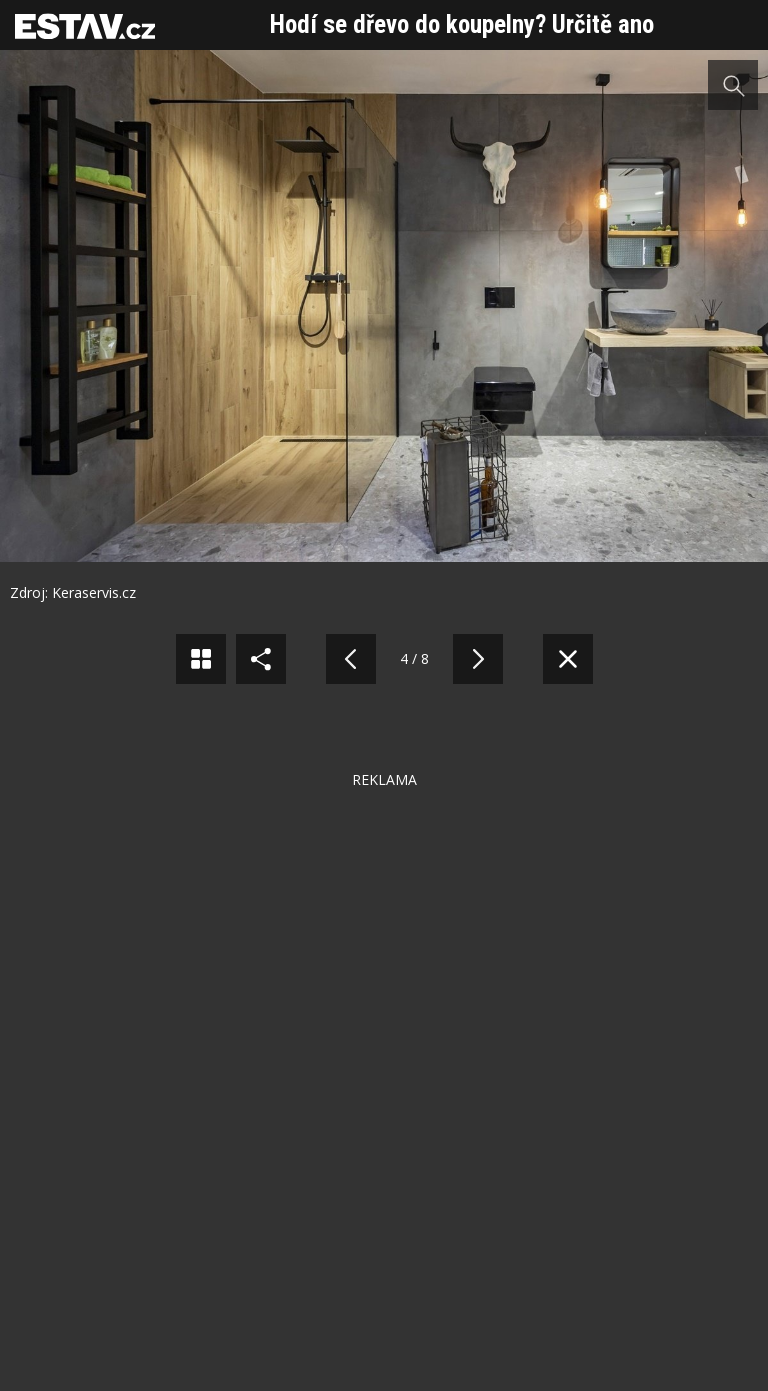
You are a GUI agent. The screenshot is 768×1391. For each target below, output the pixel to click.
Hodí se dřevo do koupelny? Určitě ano (462, 24)
